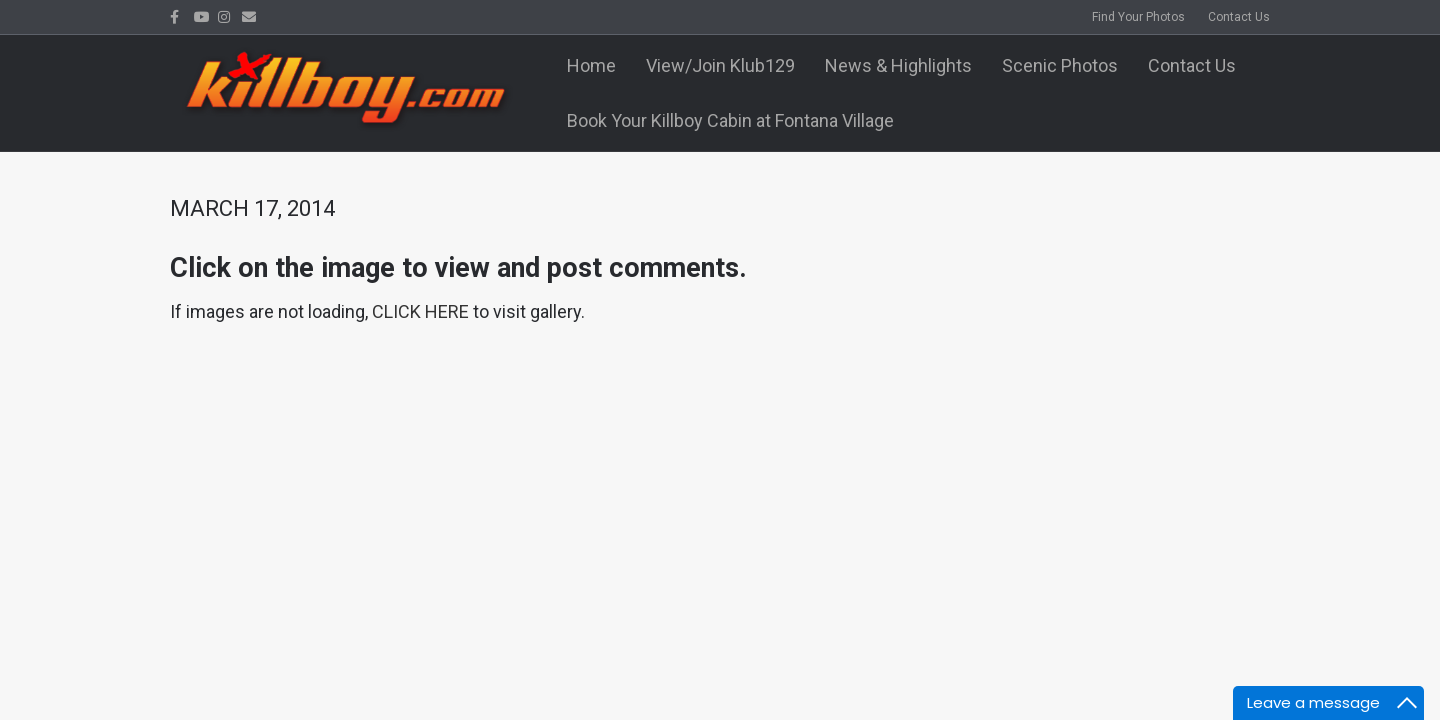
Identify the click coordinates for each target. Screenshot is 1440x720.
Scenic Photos (1060, 65)
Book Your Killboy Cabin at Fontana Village (730, 120)
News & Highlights (898, 65)
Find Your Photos (1138, 17)
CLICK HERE (420, 311)
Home (591, 65)
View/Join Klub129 (720, 65)
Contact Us (1239, 17)
